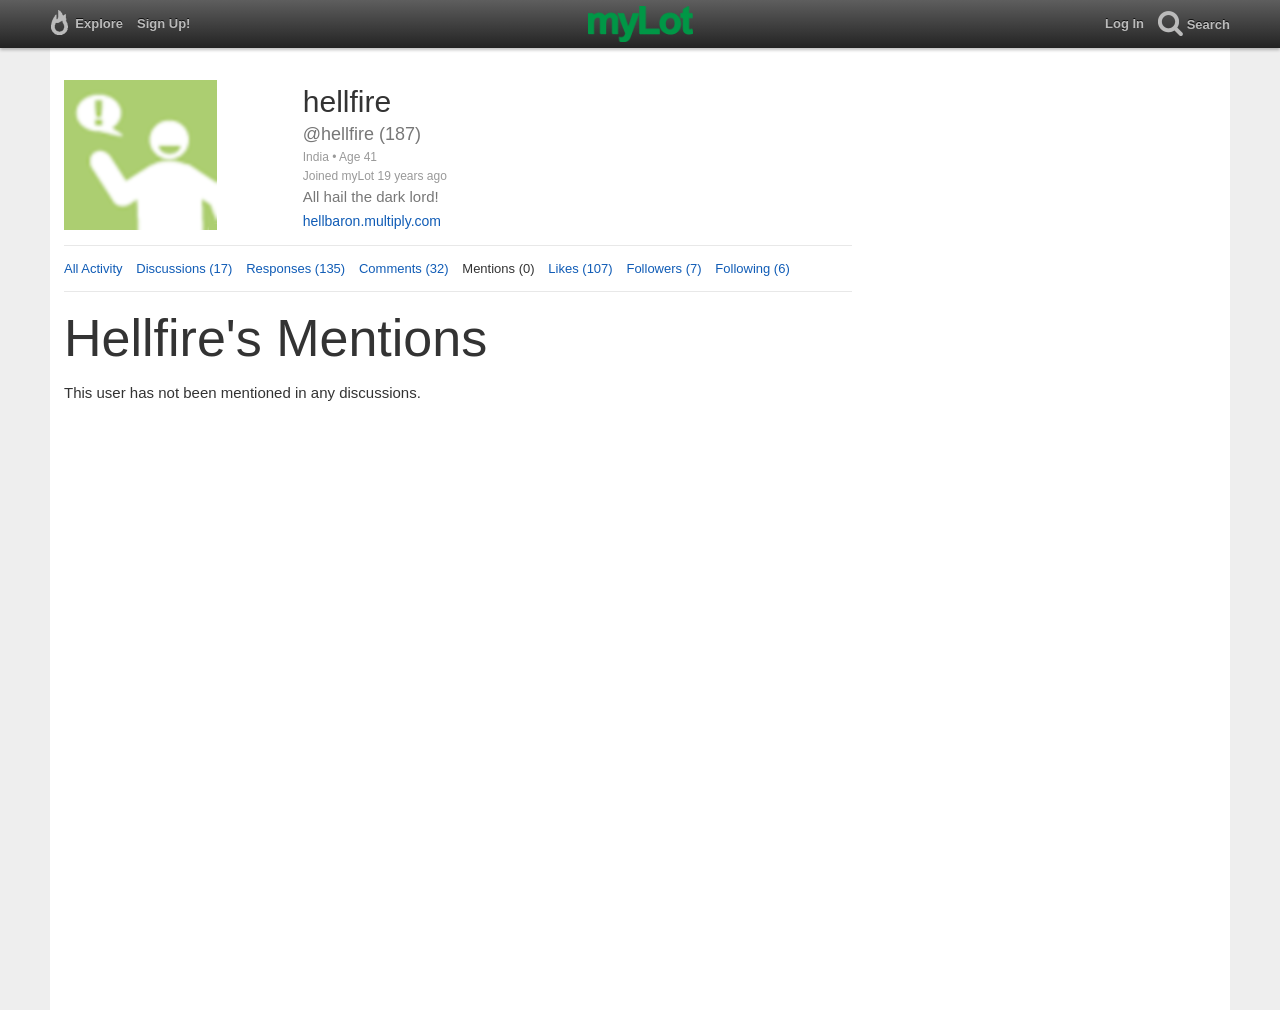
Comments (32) (404, 268)
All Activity (93, 268)
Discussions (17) (184, 268)
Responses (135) (295, 268)
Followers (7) (663, 268)
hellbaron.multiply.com (372, 221)
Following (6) (752, 268)
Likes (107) (580, 268)
